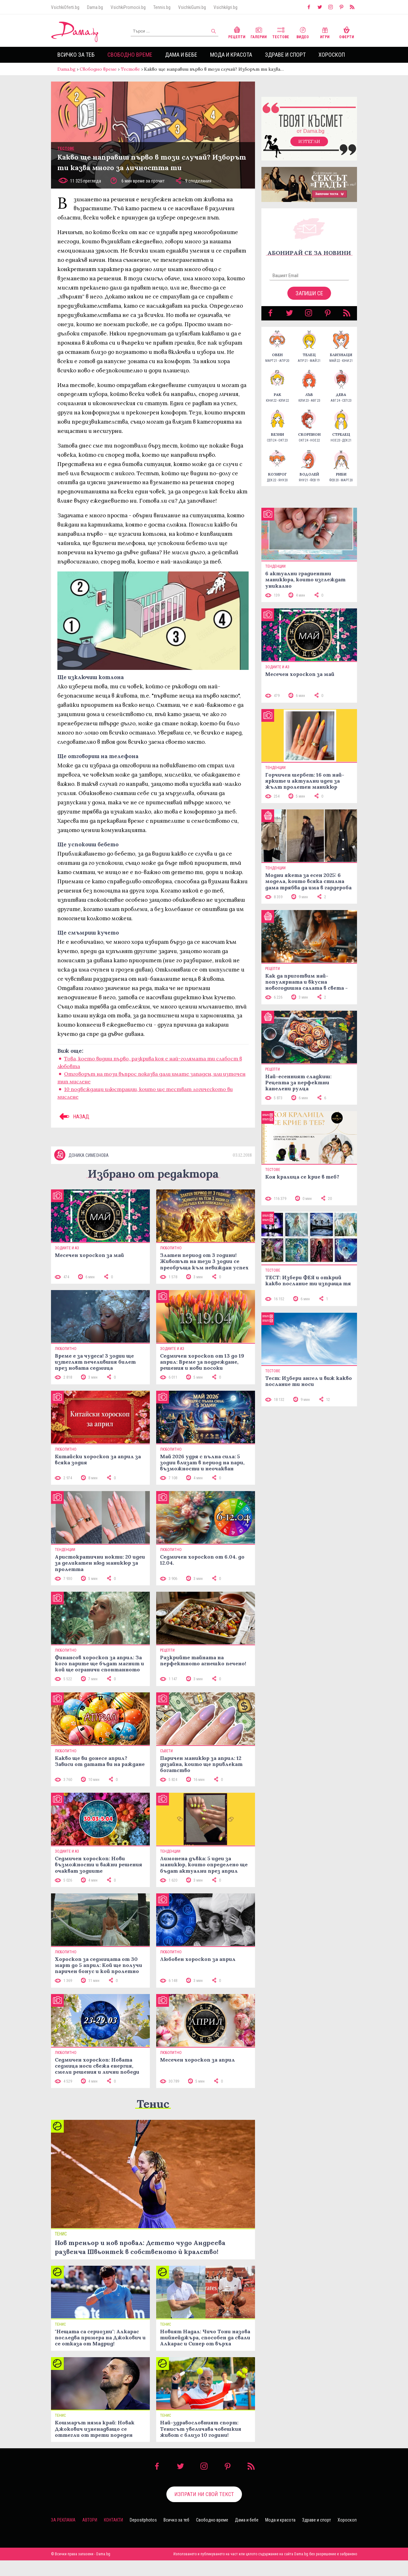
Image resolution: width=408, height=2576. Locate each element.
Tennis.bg (162, 7)
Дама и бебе (181, 54)
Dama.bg (95, 7)
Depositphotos (143, 2535)
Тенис (153, 2119)
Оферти (346, 32)
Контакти (113, 2535)
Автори (89, 2535)
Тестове (280, 32)
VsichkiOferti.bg (65, 7)
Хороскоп (331, 54)
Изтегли (309, 148)
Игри (325, 32)
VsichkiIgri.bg (225, 7)
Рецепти (236, 32)
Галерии (259, 32)
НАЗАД (73, 1123)
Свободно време (129, 54)
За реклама (63, 2535)
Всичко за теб (76, 54)
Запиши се (309, 299)
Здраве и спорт (285, 54)
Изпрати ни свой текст (204, 2510)
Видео (302, 32)
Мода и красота (231, 54)
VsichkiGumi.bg (192, 7)
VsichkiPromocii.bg (128, 7)
